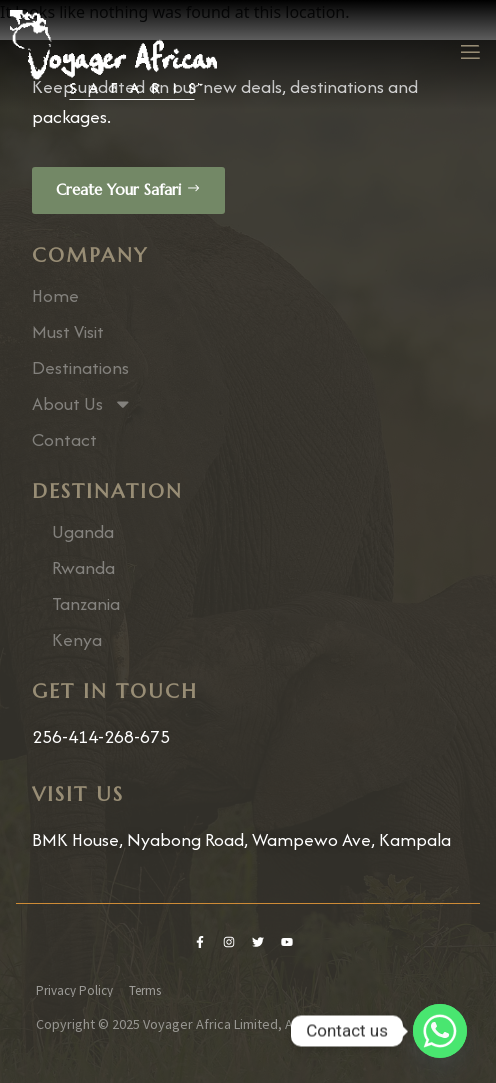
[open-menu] (469, 54)
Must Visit (68, 332)
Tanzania (86, 604)
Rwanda (83, 568)
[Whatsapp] (440, 1031)
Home (55, 296)
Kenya (77, 640)
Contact (64, 440)
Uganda (83, 532)
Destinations (80, 368)
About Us (82, 404)
